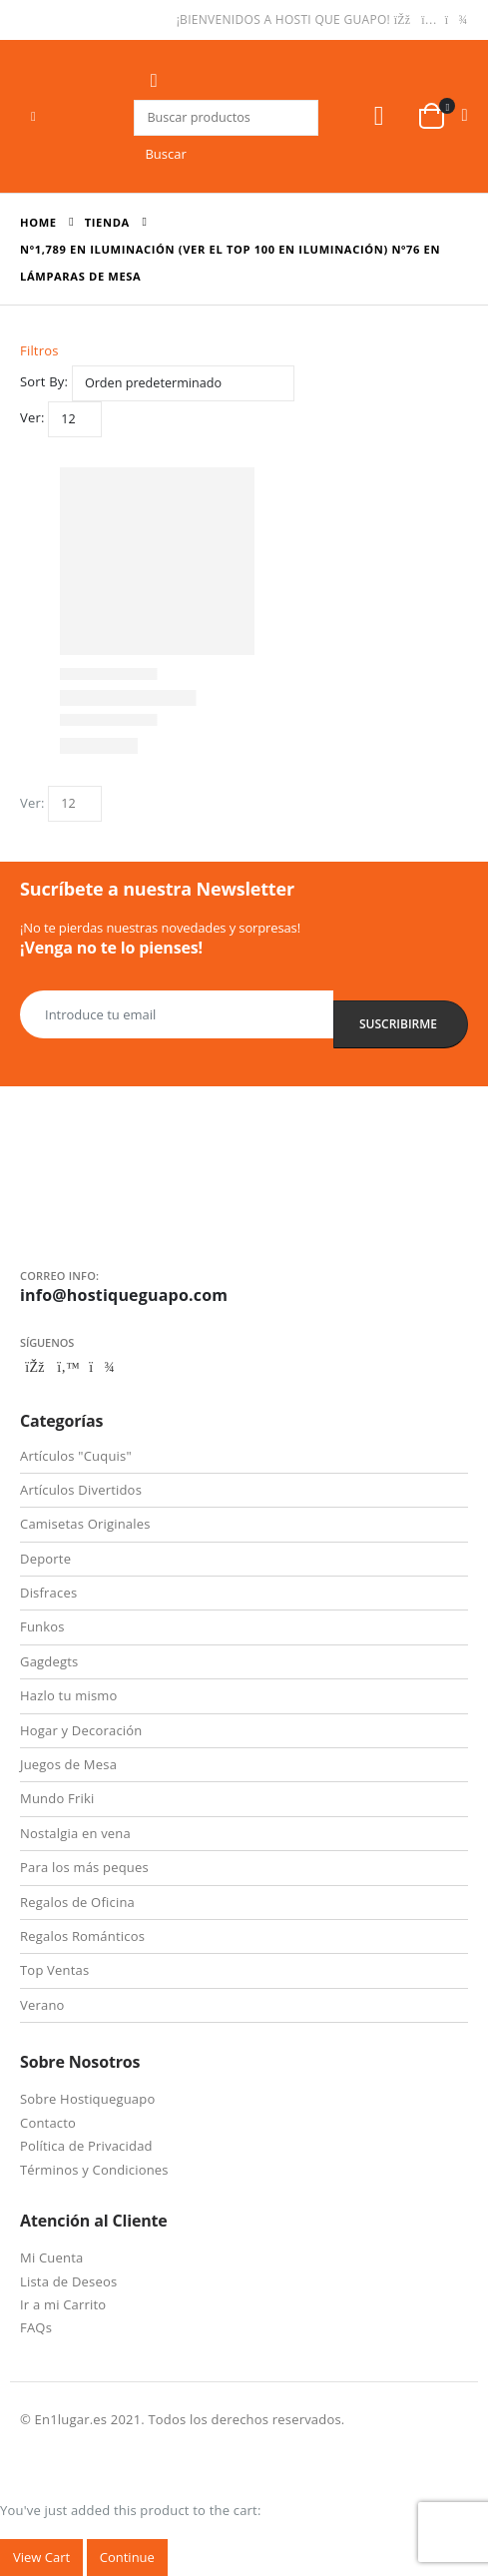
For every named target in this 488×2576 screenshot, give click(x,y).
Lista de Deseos (68, 2281)
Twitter (69, 1367)
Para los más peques (84, 1867)
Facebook (35, 1367)
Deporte (45, 1559)
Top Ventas (54, 1970)
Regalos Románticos (82, 1936)
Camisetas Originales (85, 1524)
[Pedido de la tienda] (183, 383)
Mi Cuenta (51, 2257)
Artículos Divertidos (81, 1490)
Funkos (42, 1626)
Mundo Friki (57, 1798)
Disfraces (48, 1593)
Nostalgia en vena (75, 1833)
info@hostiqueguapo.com (124, 1295)
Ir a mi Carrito (63, 2304)
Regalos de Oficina (77, 1902)
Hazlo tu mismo (69, 1695)
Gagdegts (49, 1661)
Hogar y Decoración (81, 1730)
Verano (42, 2005)
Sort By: (44, 381)
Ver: (32, 417)
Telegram (102, 1367)
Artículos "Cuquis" (76, 1456)
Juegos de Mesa (68, 1764)
